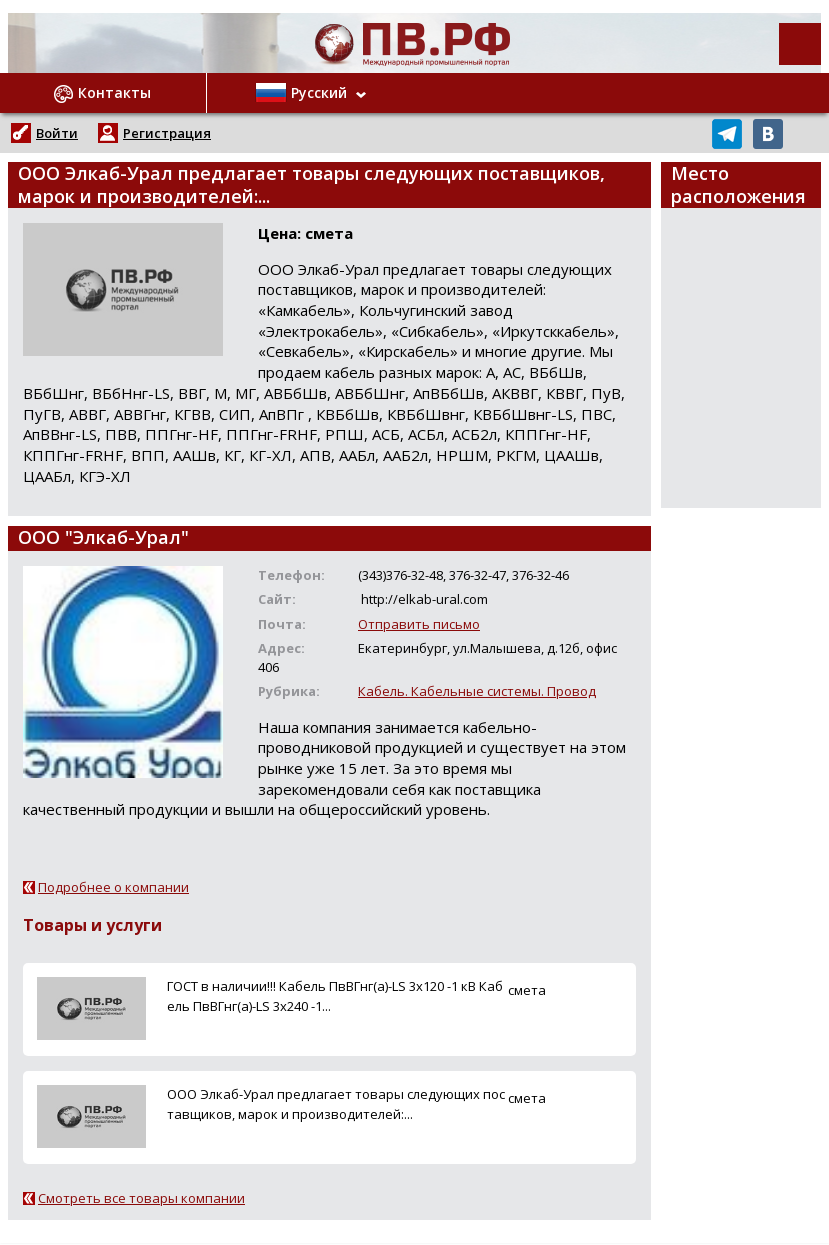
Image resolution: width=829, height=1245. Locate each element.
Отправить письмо (419, 624)
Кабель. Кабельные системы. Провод (477, 691)
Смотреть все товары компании (141, 1198)
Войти (57, 133)
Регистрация (167, 133)
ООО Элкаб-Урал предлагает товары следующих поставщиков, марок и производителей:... (336, 1103)
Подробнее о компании (113, 887)
